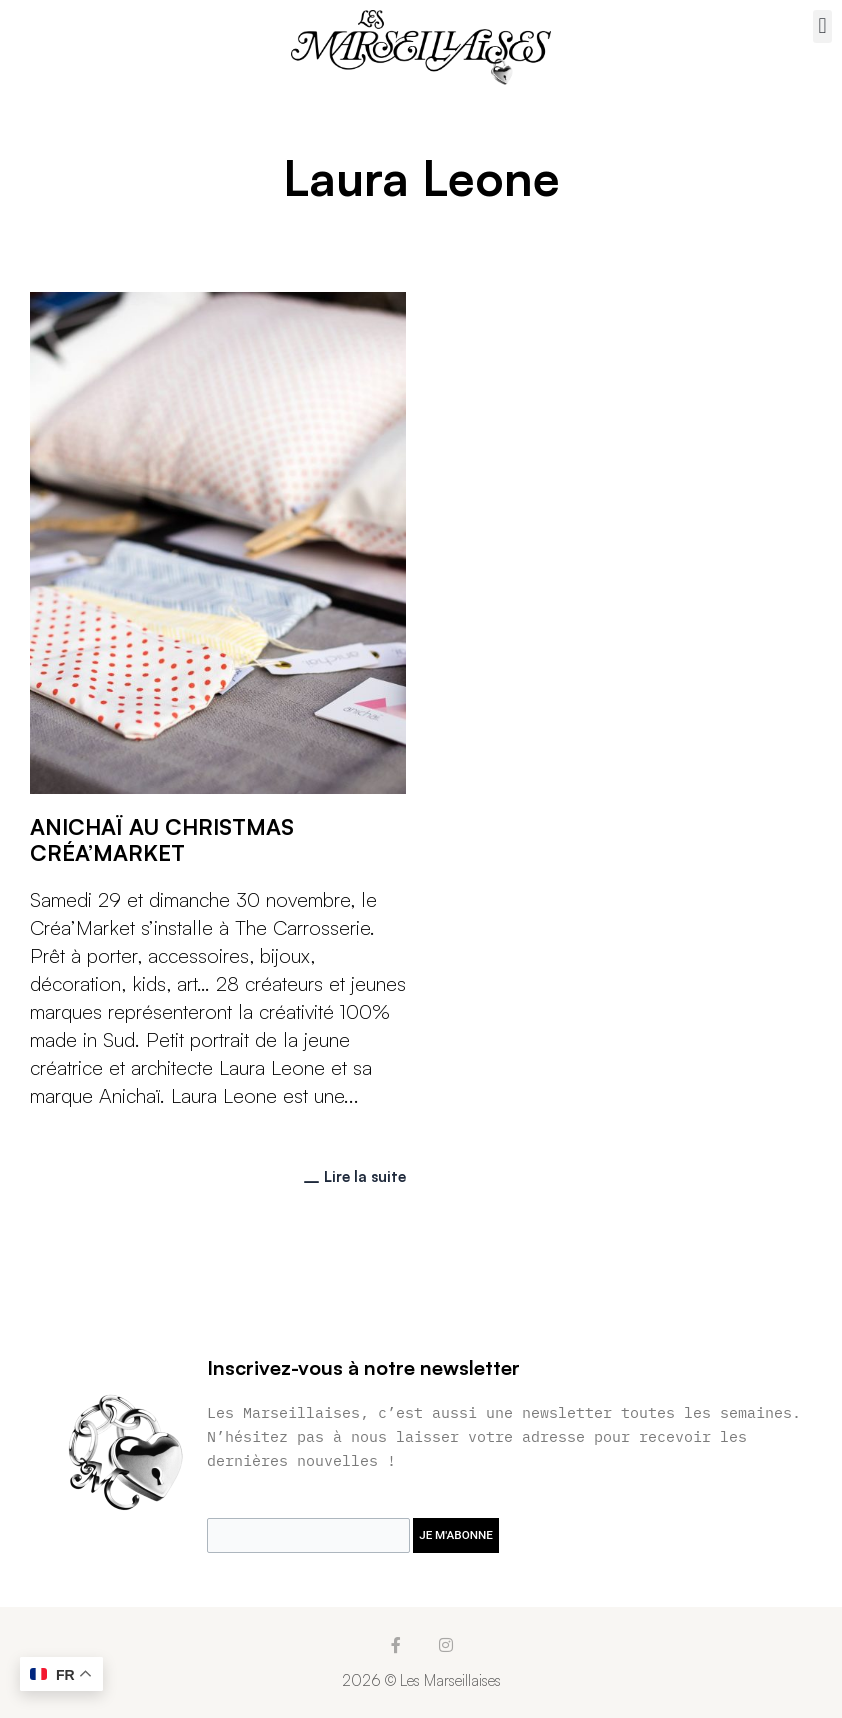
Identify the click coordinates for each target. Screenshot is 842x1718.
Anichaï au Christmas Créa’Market (162, 839)
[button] (822, 26)
